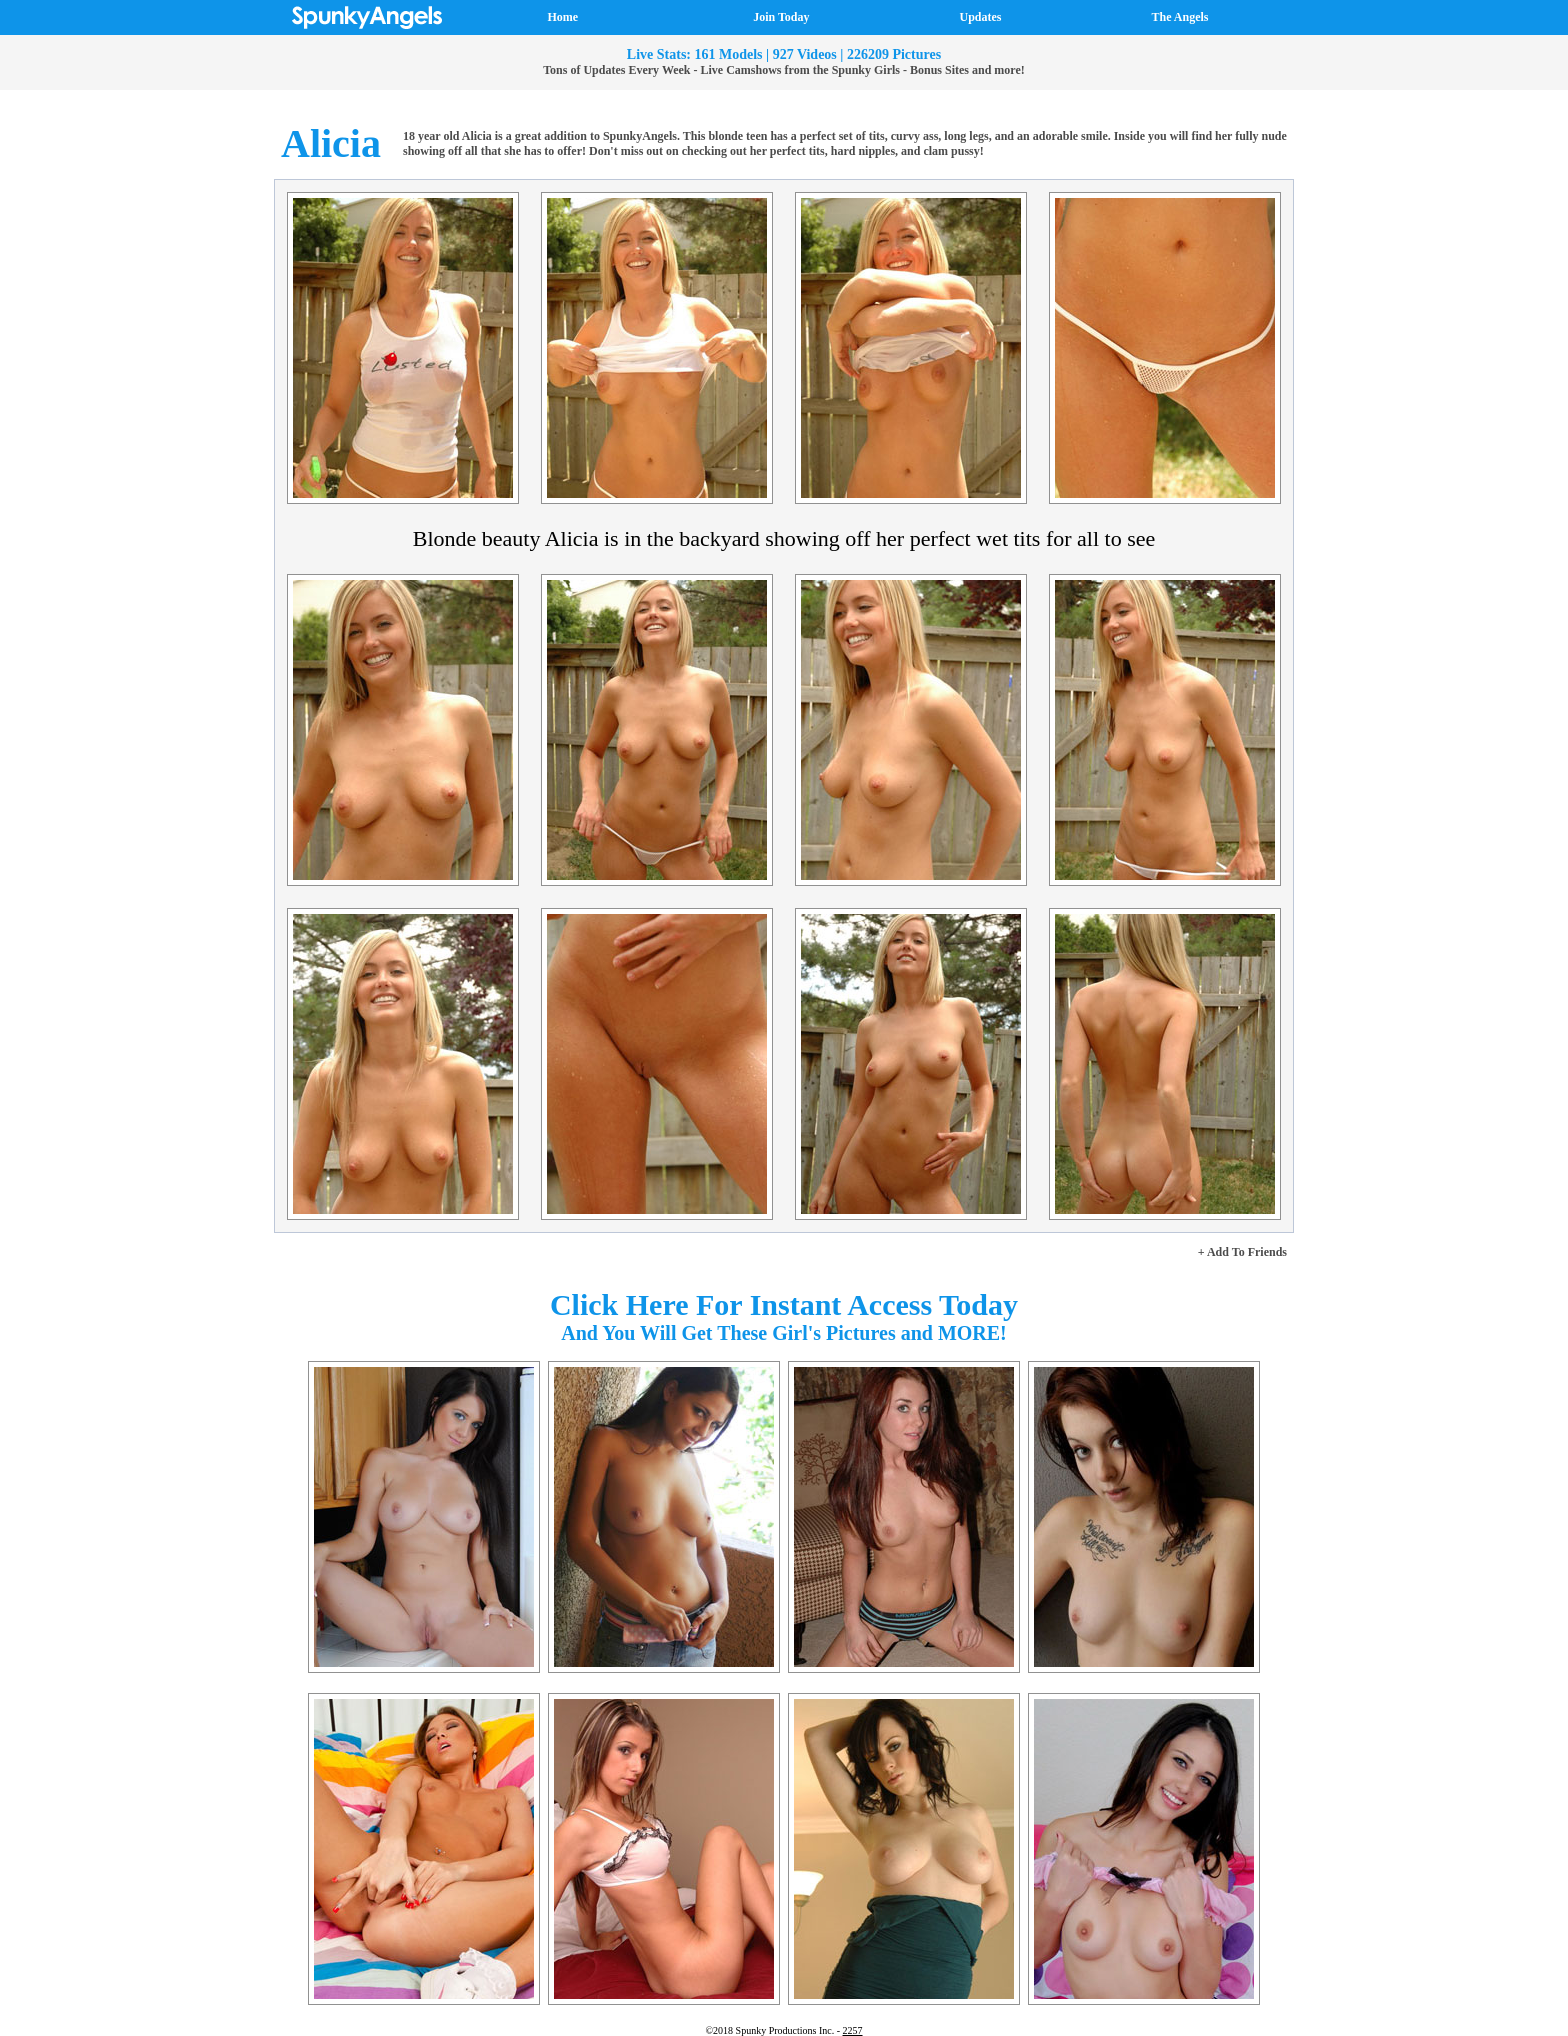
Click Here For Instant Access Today (784, 1304)
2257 (853, 2030)
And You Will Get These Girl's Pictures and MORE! (784, 1333)
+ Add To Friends (1242, 1252)
